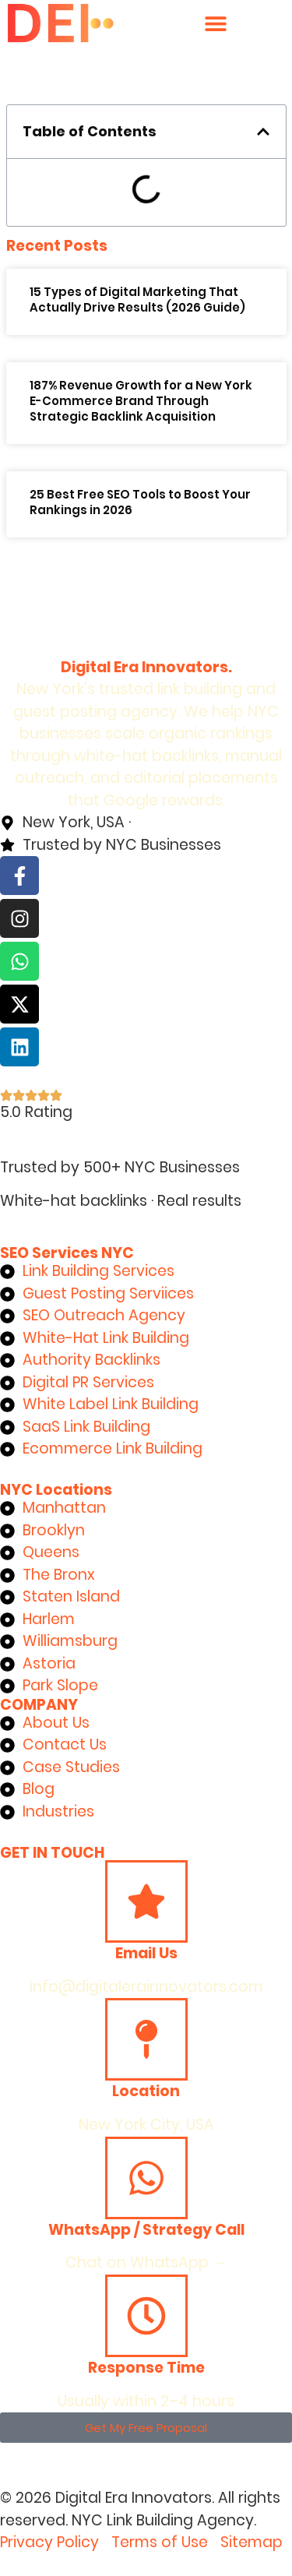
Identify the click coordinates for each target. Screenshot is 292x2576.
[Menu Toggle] (215, 23)
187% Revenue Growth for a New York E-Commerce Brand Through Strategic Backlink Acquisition (141, 401)
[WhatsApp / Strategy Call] (146, 2178)
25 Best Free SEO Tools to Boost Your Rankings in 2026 (140, 502)
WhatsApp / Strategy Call (146, 2229)
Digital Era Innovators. (146, 667)
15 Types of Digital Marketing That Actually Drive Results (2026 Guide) (137, 299)
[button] (263, 132)
